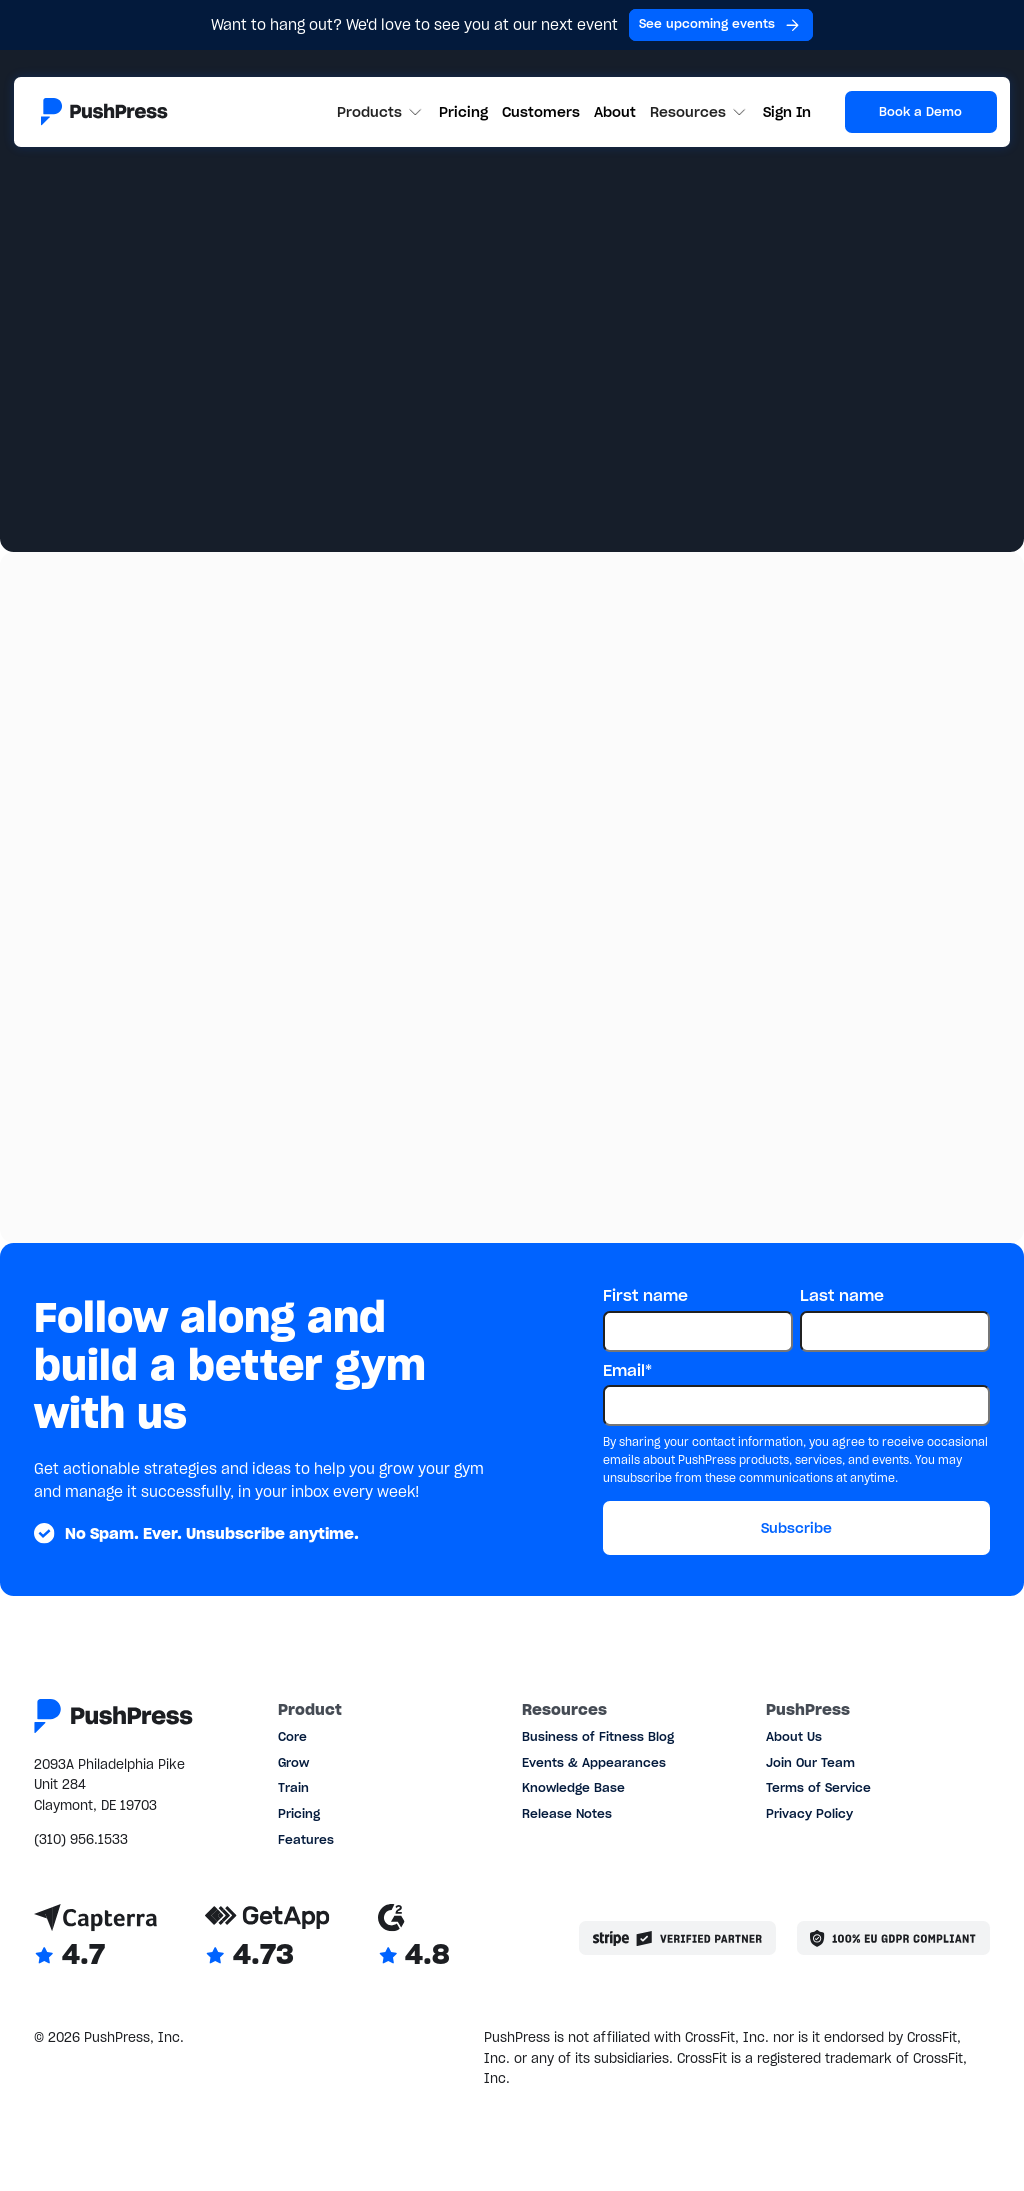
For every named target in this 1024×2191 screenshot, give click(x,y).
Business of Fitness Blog (598, 1736)
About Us (794, 1736)
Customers (541, 112)
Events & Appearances (594, 1762)
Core (292, 1736)
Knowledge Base (573, 1787)
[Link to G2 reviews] (414, 1938)
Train (293, 1787)
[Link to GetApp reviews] (267, 1938)
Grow (293, 1762)
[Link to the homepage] (104, 111)
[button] (381, 112)
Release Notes (567, 1813)
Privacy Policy (809, 1813)
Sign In (787, 112)
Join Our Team (810, 1762)
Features (306, 1839)
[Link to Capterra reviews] (95, 1938)
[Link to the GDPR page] (893, 1938)
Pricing (463, 112)
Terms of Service (818, 1787)
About (615, 112)
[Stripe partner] (677, 1938)
